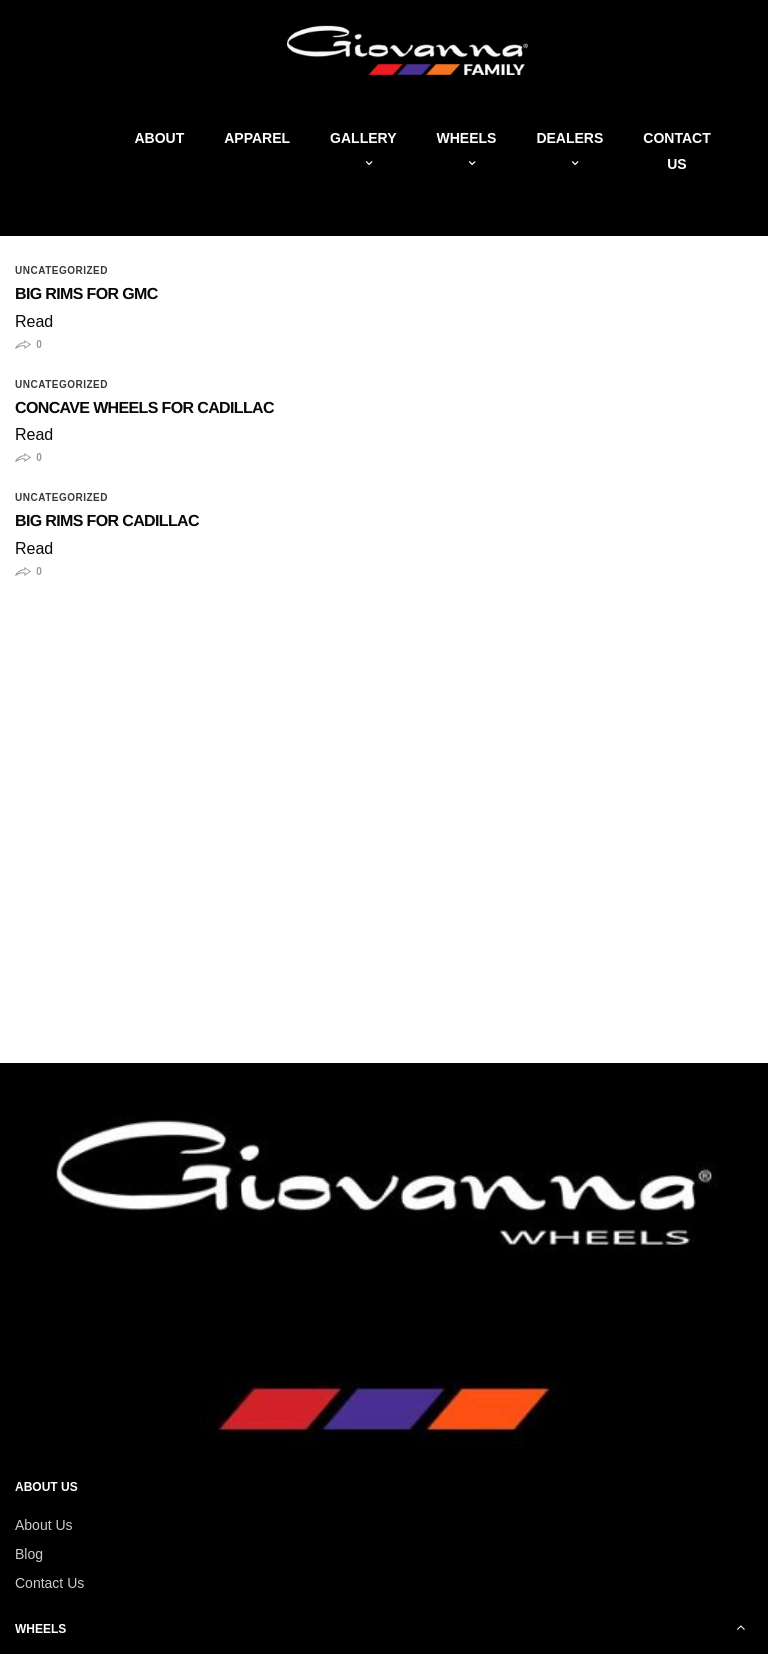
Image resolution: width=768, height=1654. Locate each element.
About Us (44, 1525)
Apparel (257, 138)
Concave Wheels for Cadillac (144, 408)
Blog (29, 1554)
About (159, 138)
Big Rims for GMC (86, 294)
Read (34, 321)
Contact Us (49, 1583)
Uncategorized (61, 271)
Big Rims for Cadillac (107, 521)
